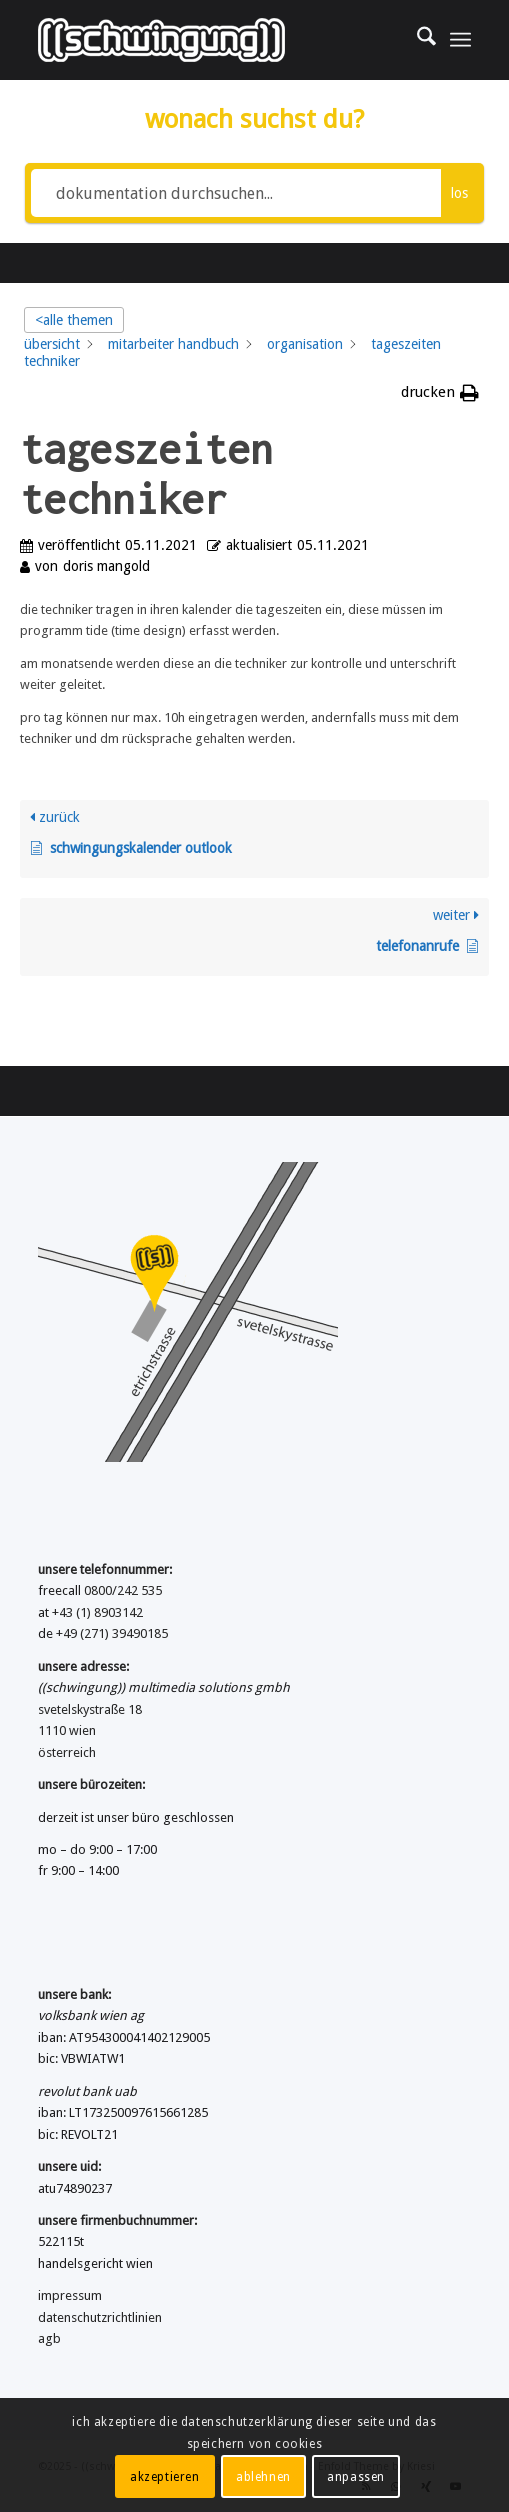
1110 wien (67, 1730)
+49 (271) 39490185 (112, 1633)
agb (49, 2338)
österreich (67, 1752)
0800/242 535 (123, 1590)
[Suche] (416, 40)
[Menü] (460, 40)
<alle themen (74, 320)
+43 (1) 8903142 (97, 1612)
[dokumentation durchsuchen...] (235, 193)
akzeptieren (165, 2477)
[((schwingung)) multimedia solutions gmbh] (211, 40)
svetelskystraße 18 (90, 1709)
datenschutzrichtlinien (100, 2317)
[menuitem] (416, 40)
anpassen (356, 2477)
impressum (70, 2295)
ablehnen (263, 2477)
